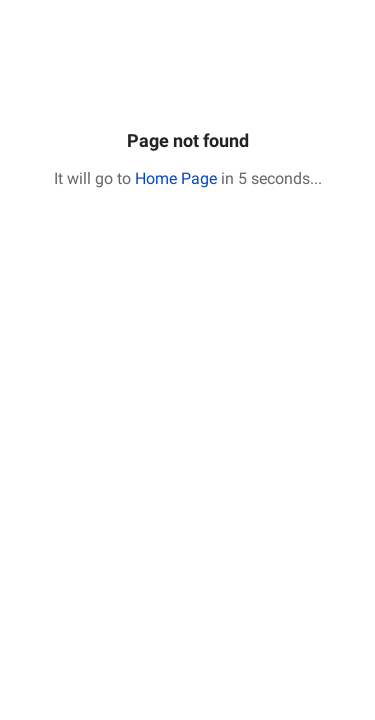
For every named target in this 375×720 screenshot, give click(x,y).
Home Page (176, 178)
